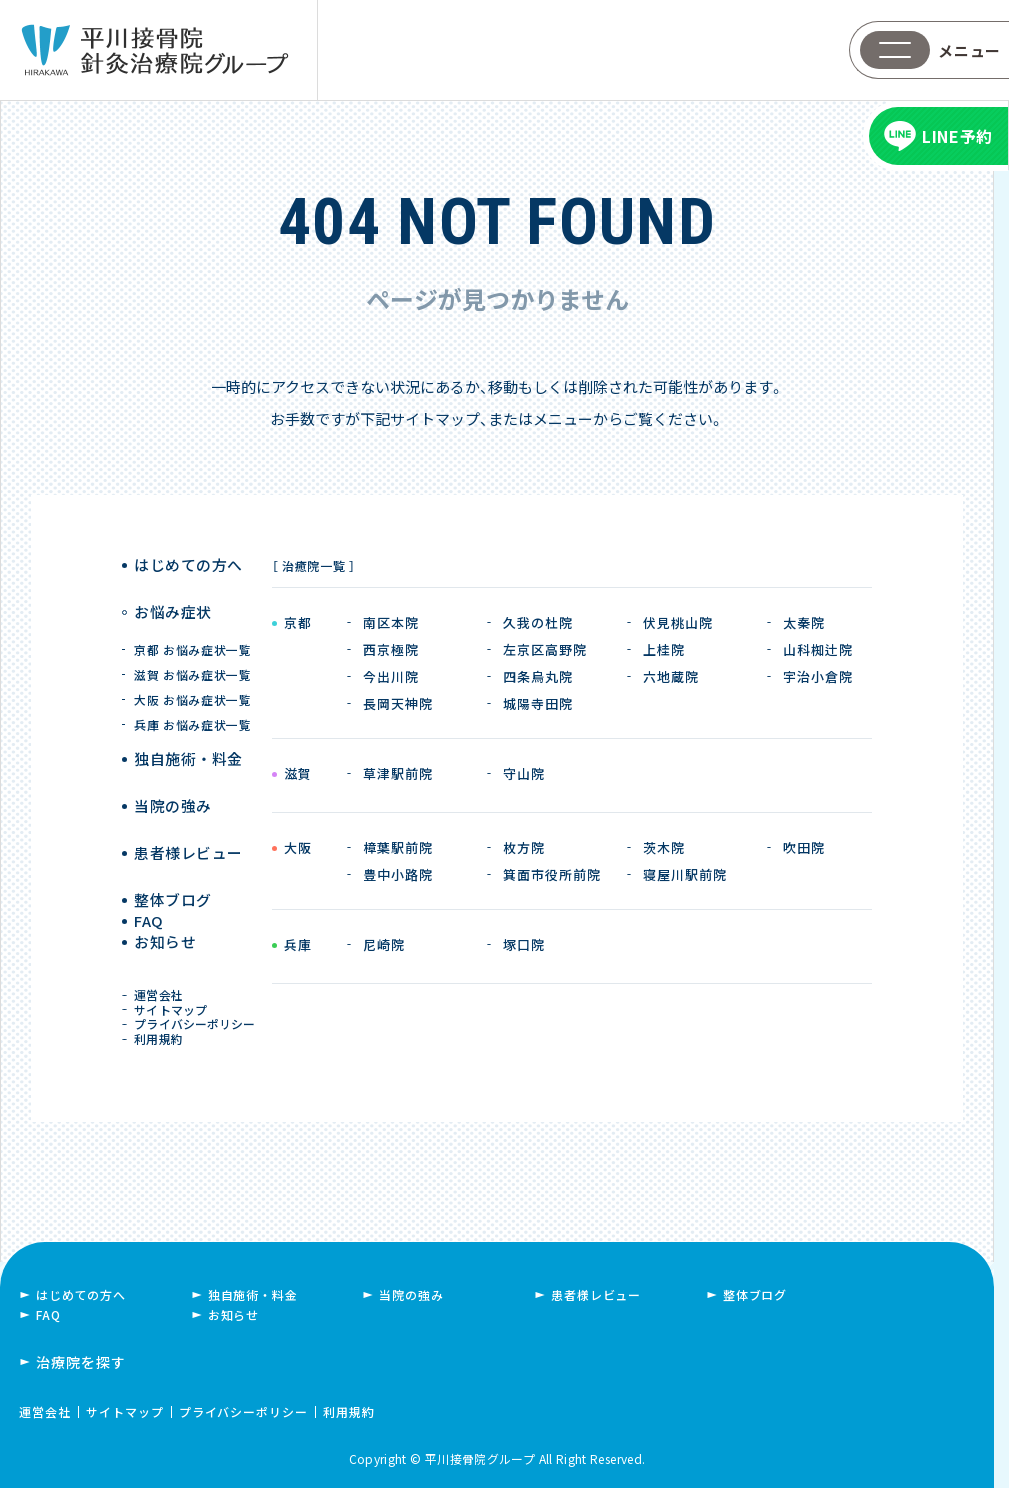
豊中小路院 (398, 874)
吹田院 (804, 847)
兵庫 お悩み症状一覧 (193, 703)
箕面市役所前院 (552, 874)
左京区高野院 (545, 649)
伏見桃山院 (678, 622)
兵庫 (297, 946)
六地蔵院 (671, 676)
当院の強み (174, 774)
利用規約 (163, 1032)
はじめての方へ (188, 565)
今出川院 (391, 676)
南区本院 (391, 622)
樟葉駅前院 (398, 847)
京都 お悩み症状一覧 (193, 628)
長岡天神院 (398, 703)
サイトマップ (174, 993)
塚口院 (524, 944)
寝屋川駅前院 (685, 874)
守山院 (524, 773)
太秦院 (804, 622)
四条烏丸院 (538, 676)
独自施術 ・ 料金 (188, 737)
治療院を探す (81, 1360)
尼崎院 (384, 944)
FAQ (153, 885)
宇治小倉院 (818, 676)
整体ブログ (174, 848)
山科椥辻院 (818, 649)
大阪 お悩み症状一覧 (193, 678)
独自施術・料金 (253, 1292)
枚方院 (524, 847)
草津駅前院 (398, 773)
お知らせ (167, 922)
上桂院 (664, 649)
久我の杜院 (538, 622)
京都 (297, 624)
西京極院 (391, 649)
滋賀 (297, 775)
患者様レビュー (188, 811)
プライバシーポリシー (198, 1012)
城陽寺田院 (538, 703)
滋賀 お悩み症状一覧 (193, 653)
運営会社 (163, 974)
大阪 (297, 849)
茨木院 (664, 847)
